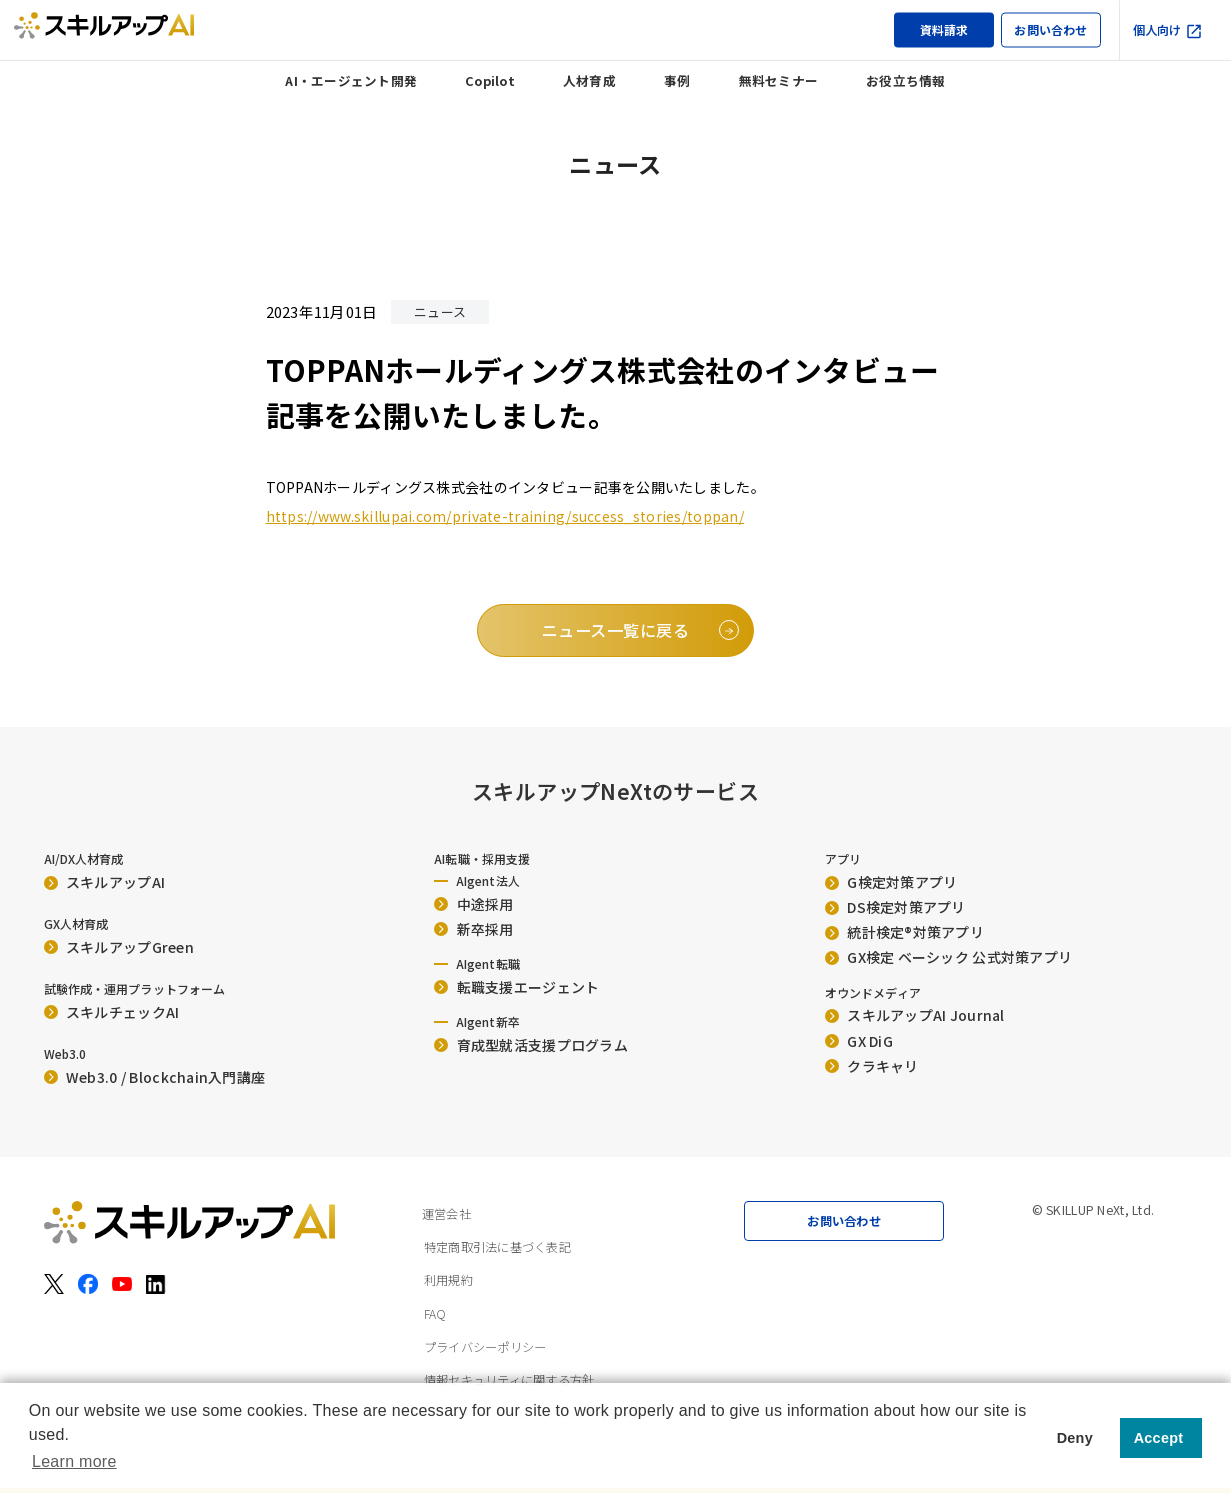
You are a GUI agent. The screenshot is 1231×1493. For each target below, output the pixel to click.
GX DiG (859, 1041)
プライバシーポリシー (485, 1347)
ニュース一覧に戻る (615, 630)
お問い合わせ (1050, 29)
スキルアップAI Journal (915, 1015)
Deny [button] (1075, 1438)
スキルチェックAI (112, 1012)
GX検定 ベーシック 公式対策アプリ (948, 957)
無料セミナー (779, 80)
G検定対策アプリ (891, 882)
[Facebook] (88, 1284)
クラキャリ (872, 1066)
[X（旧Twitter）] (54, 1284)
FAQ (435, 1314)
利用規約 (448, 1280)
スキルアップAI (105, 882)
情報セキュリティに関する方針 (509, 1380)
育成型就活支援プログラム (531, 1045)
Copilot (490, 80)
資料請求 (944, 29)
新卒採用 (474, 929)
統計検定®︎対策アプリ (904, 932)
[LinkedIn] (156, 1284)
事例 (677, 80)
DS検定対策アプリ (895, 907)
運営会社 (446, 1214)
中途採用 (474, 904)
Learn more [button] (74, 1461)
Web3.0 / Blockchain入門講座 (155, 1077)
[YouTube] (122, 1284)
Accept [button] (1159, 1438)
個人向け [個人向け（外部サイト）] (1168, 30)
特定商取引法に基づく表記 (497, 1247)
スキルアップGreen (119, 947)
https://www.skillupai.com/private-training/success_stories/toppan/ (505, 516)
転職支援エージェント (516, 987)
